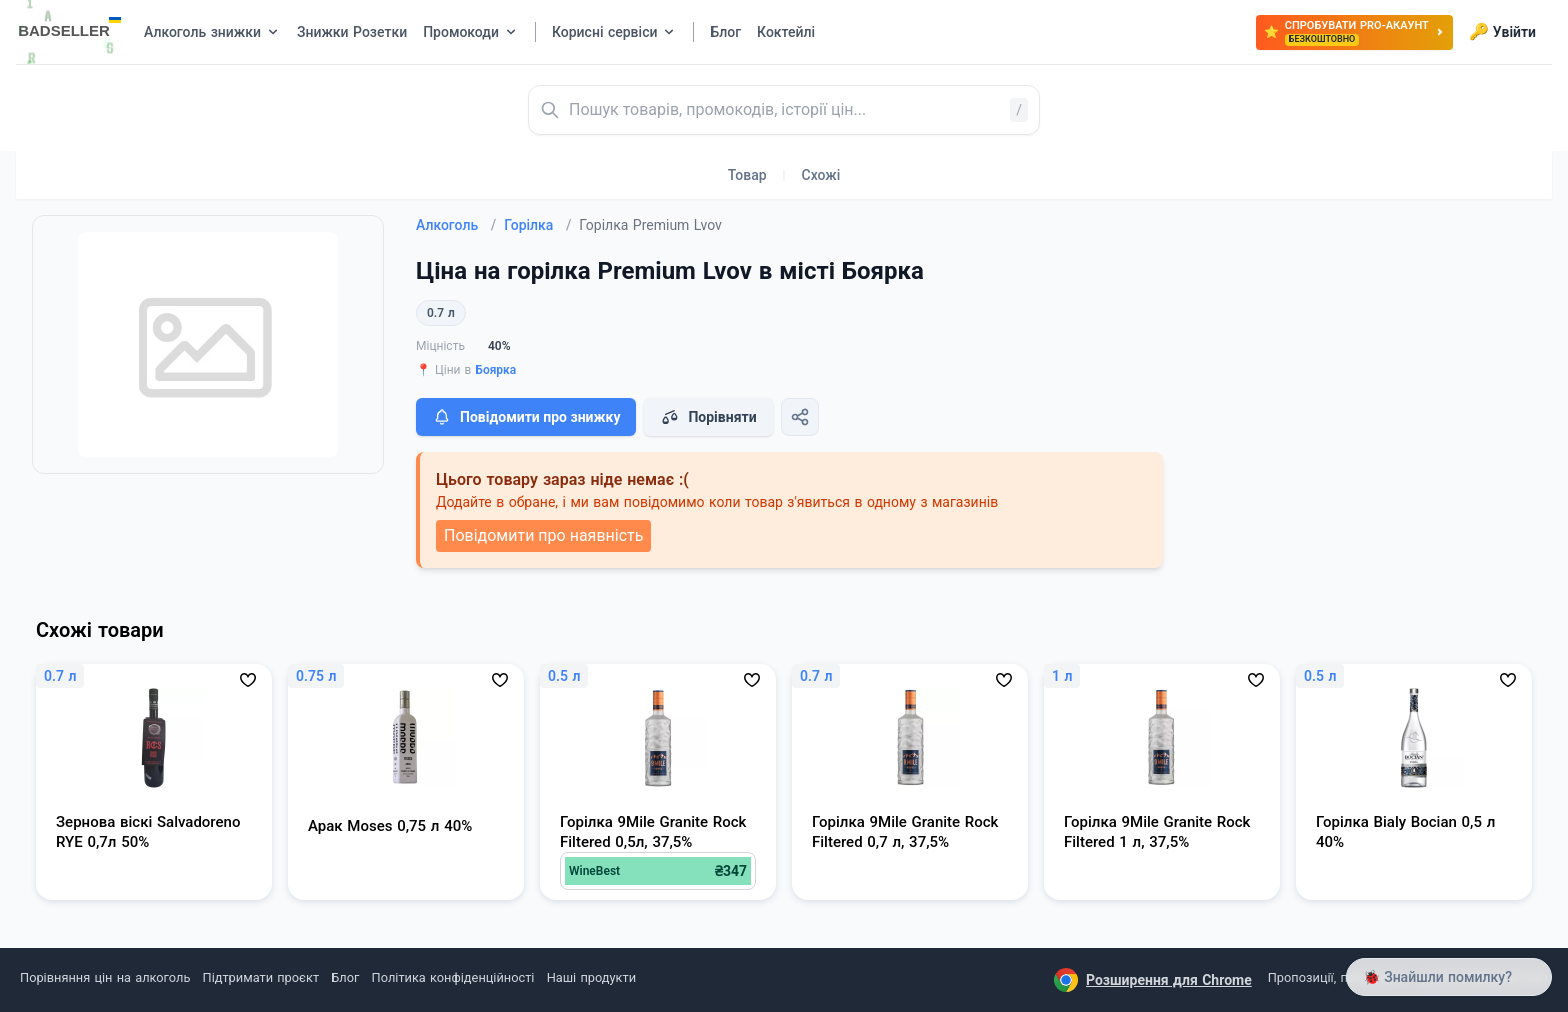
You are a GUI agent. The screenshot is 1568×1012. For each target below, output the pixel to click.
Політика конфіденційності (453, 977)
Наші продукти (591, 977)
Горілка (537, 225)
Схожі (821, 175)
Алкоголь (456, 225)
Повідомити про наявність (543, 535)
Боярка (495, 370)
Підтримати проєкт (261, 977)
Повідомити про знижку (526, 417)
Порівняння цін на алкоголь (105, 977)
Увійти (1502, 32)
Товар (747, 175)
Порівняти (708, 417)
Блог (345, 977)
